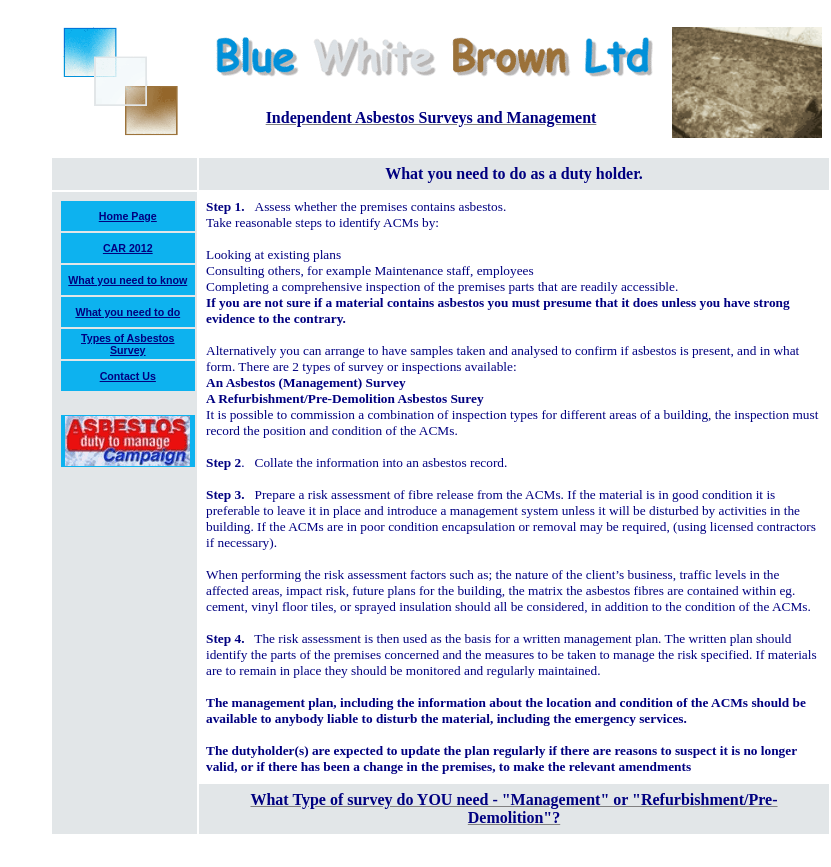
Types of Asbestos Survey (128, 344)
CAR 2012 (128, 248)
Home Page (128, 216)
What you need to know (127, 280)
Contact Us (128, 376)
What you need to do (127, 312)
